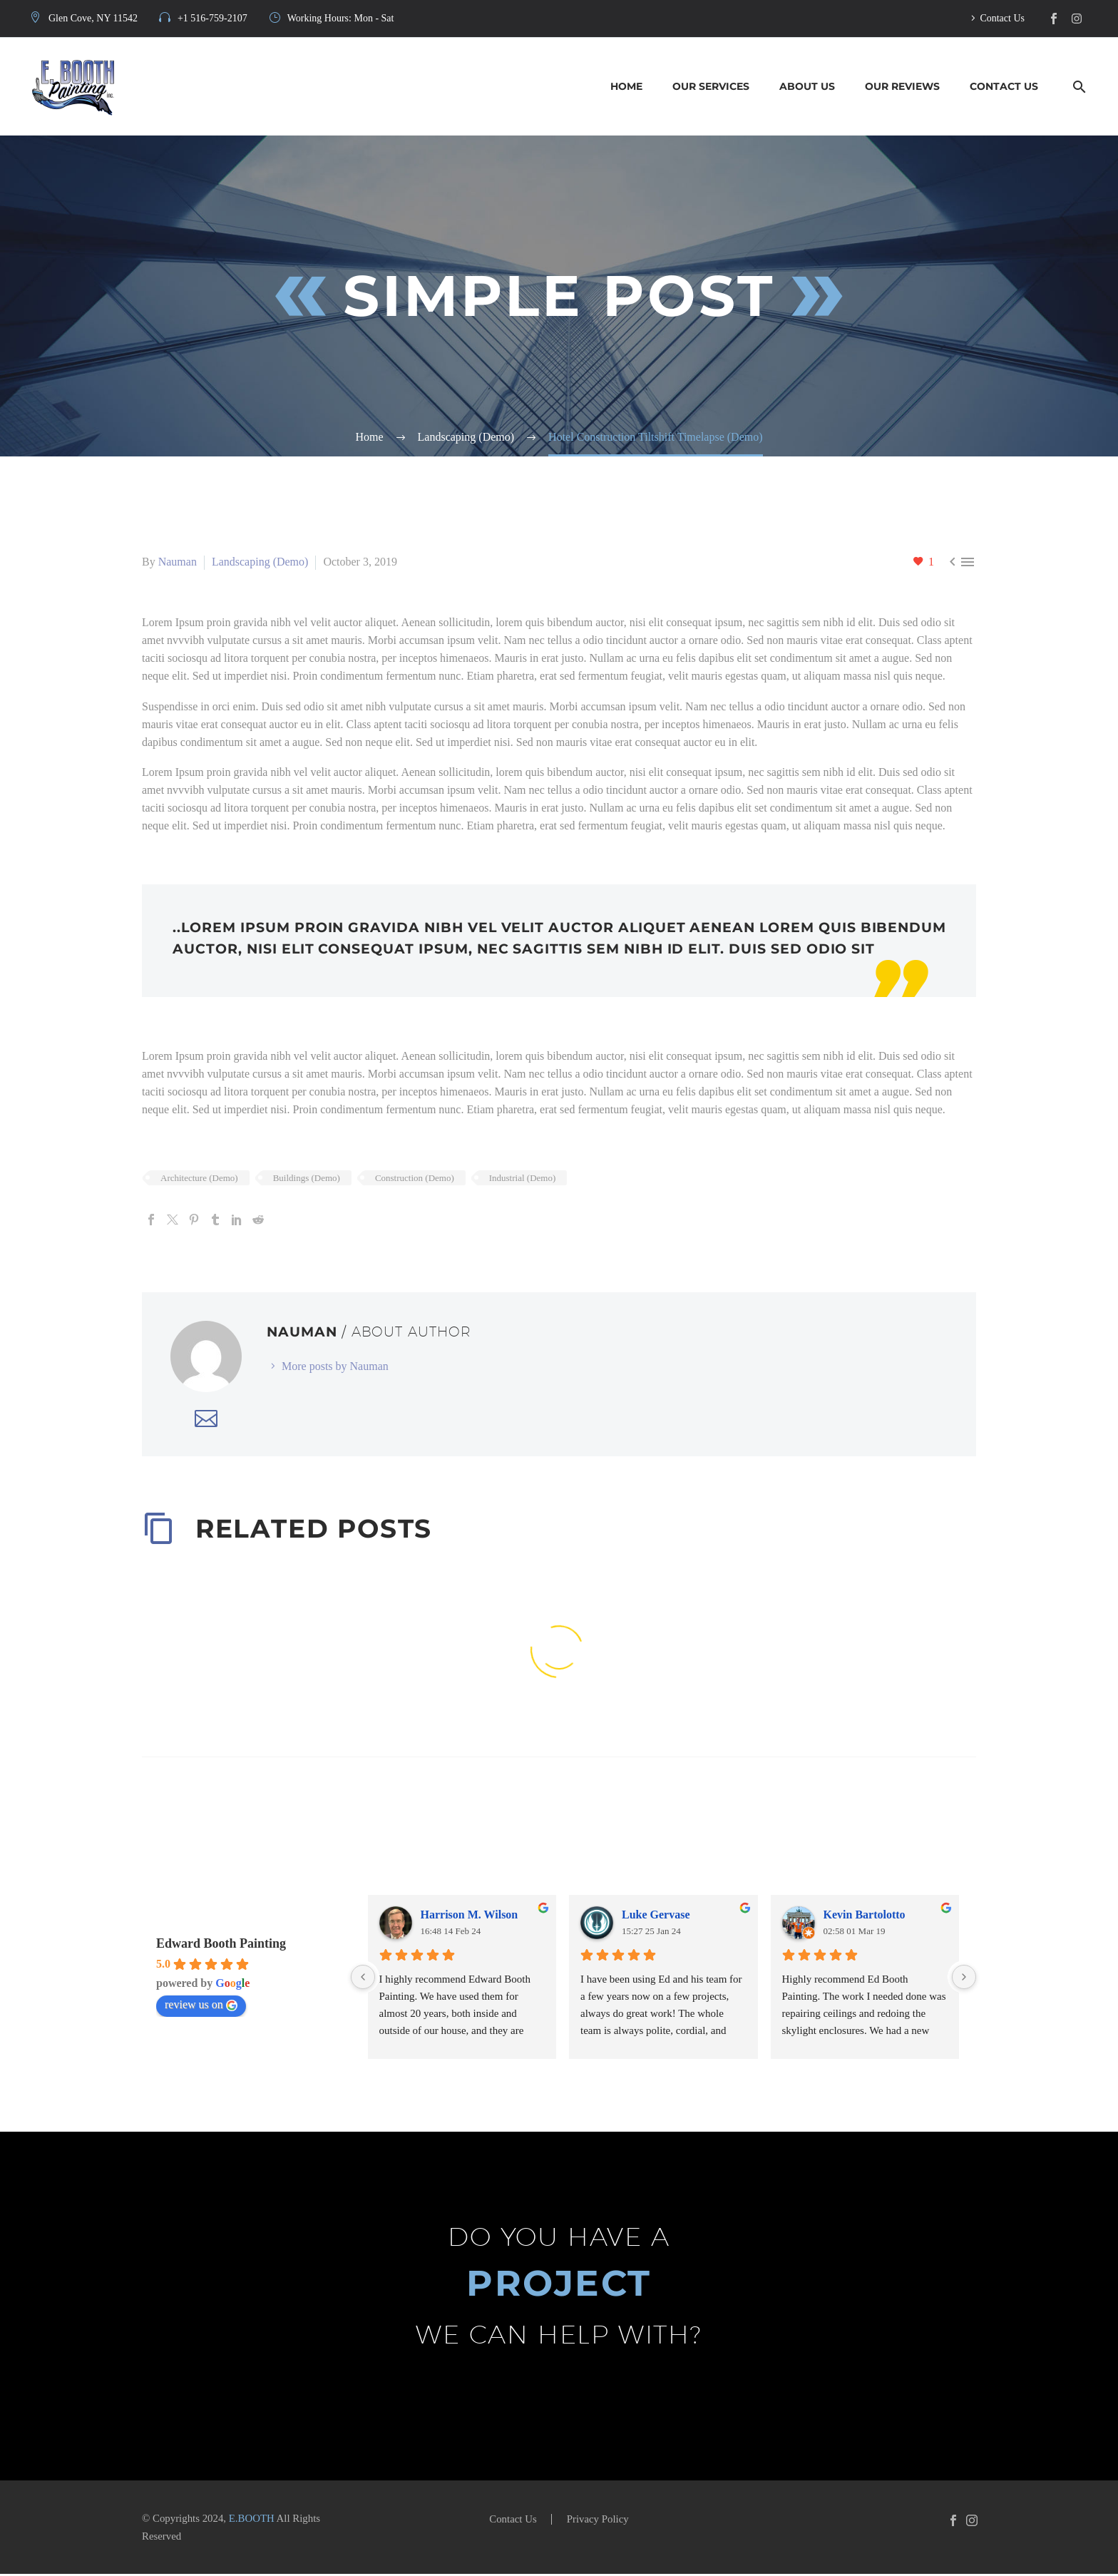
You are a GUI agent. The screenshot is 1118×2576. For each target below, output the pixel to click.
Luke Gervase (656, 1916)
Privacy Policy (598, 2521)
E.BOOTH (252, 2520)
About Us (807, 86)
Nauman (177, 562)
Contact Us (1002, 18)
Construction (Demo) (414, 1179)
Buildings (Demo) (306, 1179)
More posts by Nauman (335, 1367)
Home (626, 86)
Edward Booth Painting (221, 1945)
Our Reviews (902, 86)
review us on (201, 2006)
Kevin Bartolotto (865, 1916)
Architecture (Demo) (199, 1179)
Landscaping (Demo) (260, 562)
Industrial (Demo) (522, 1179)
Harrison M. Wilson (469, 1916)
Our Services (710, 86)
